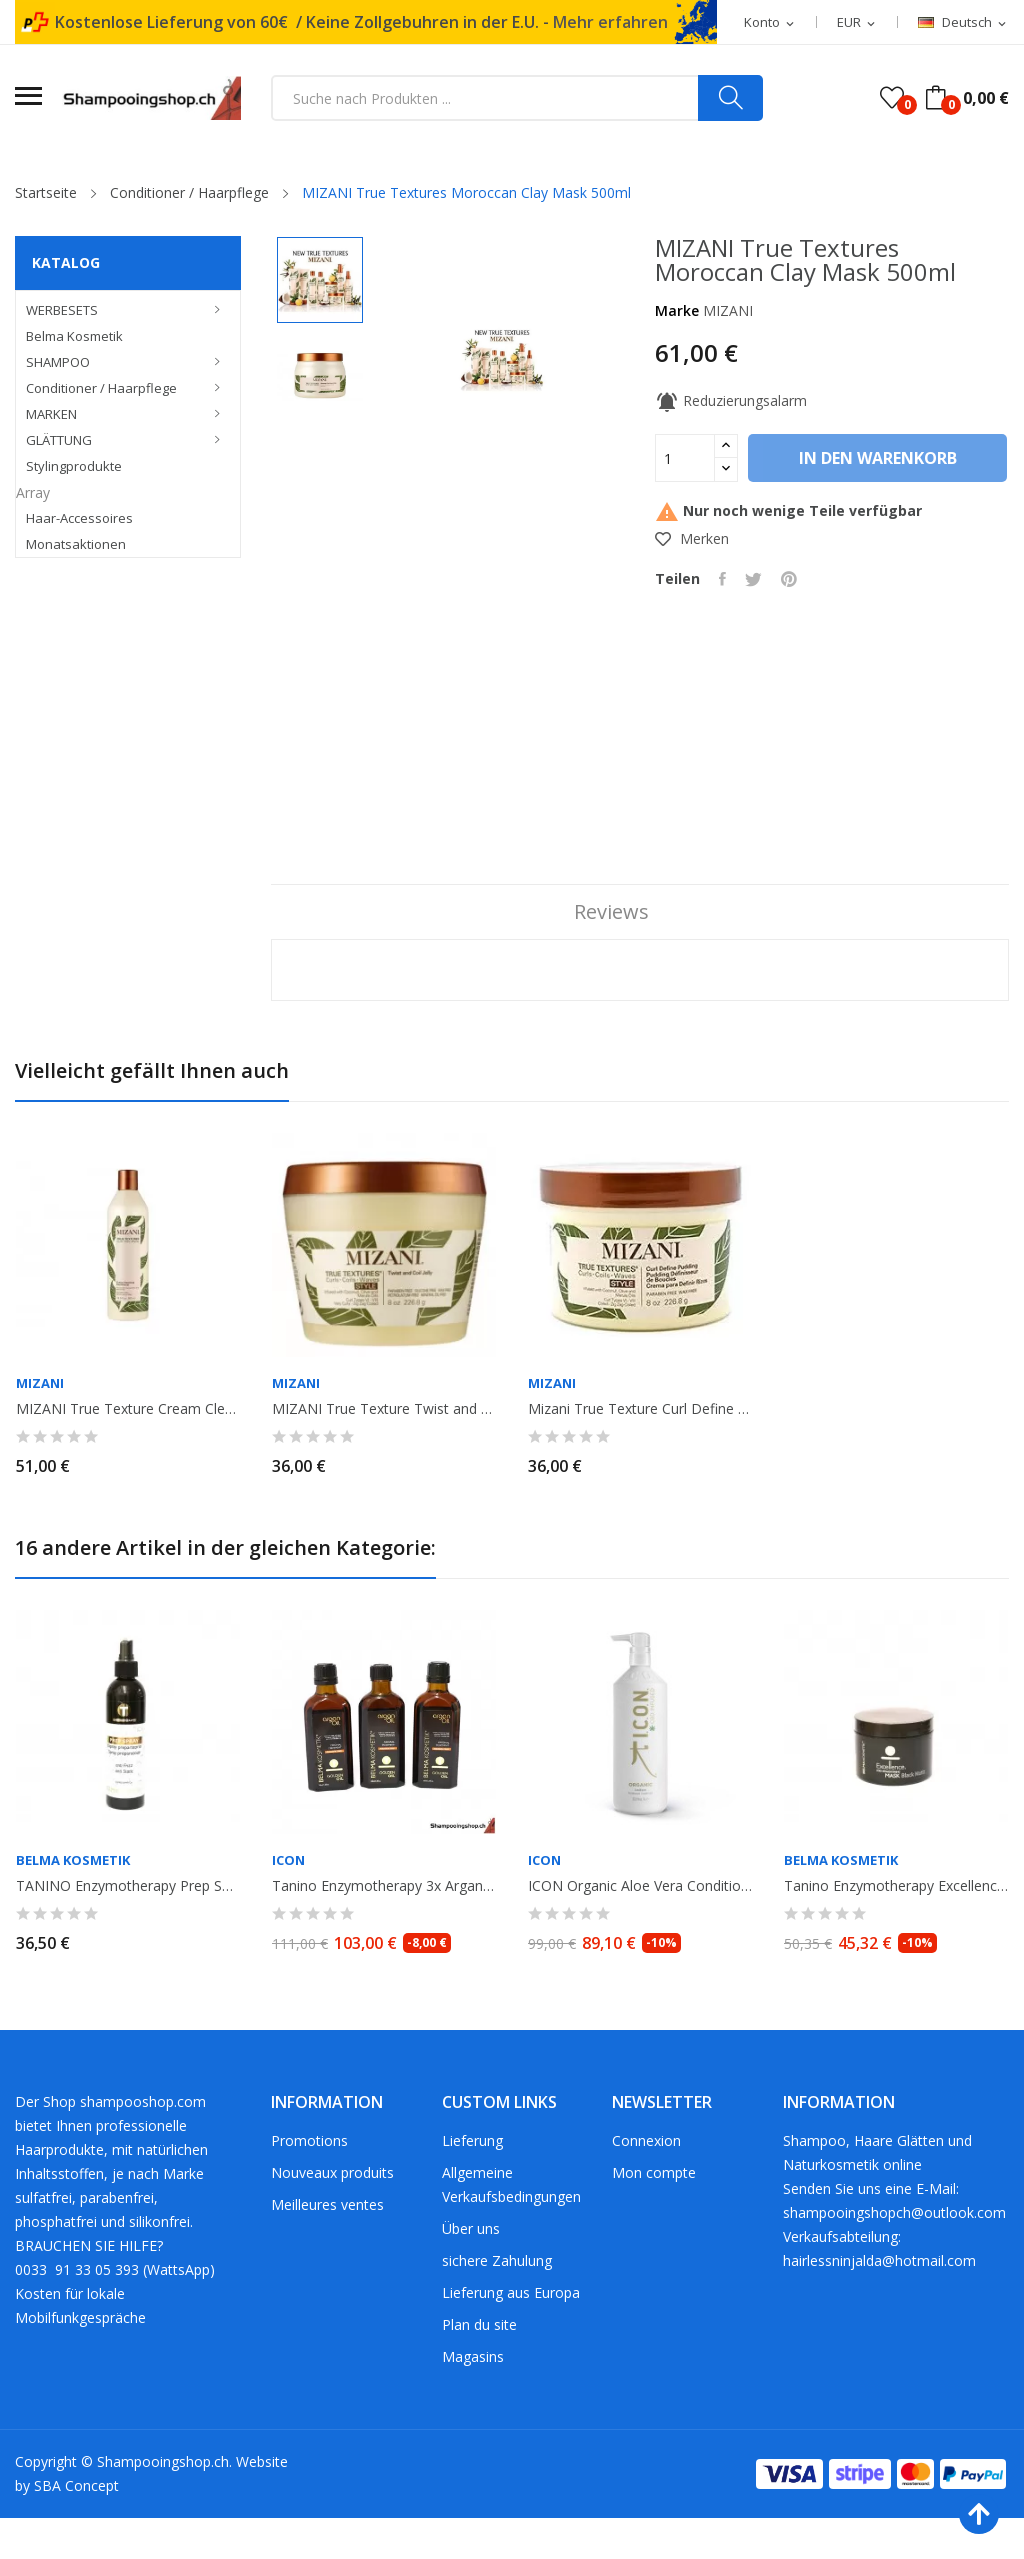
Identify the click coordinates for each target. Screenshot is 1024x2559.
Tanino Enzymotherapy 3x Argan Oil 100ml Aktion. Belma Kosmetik (384, 1927)
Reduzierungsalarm (731, 400)
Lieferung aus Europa (511, 2333)
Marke (677, 310)
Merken (692, 594)
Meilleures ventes (327, 2245)
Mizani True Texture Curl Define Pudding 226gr (640, 1450)
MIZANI (728, 310)
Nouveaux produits (332, 2213)
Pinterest (792, 635)
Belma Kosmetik (73, 1901)
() (892, 98)
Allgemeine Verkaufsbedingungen (511, 2225)
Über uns (471, 2269)
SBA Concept (76, 2526)
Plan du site (479, 2365)
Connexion (646, 2181)
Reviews (608, 953)
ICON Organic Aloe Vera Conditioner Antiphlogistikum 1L (640, 1927)
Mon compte (654, 2213)
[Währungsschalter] (857, 23)
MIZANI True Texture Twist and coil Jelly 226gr (384, 1450)
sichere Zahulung (497, 2301)
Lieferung (472, 2181)
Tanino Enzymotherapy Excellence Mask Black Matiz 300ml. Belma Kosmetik (896, 1927)
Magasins (473, 2397)
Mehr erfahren (610, 22)
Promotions (309, 2181)
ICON (288, 1901)
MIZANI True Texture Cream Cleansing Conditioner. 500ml (128, 1450)
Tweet (755, 635)
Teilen (723, 635)
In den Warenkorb (789, 514)
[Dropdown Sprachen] (963, 23)
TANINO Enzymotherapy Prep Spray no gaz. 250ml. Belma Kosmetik (128, 1927)
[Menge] (685, 458)
